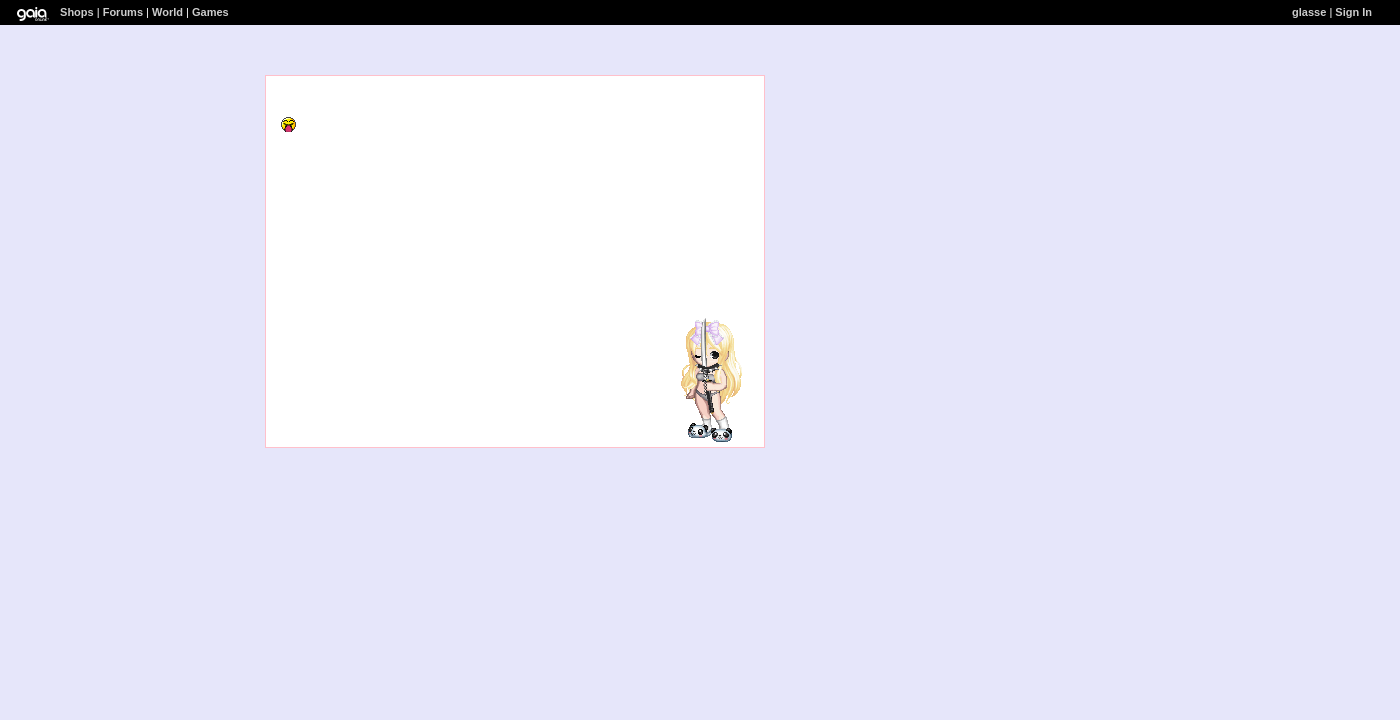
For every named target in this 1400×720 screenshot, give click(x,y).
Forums (123, 12)
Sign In (1353, 12)
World (167, 12)
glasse (1309, 12)
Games (210, 12)
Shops (77, 12)
